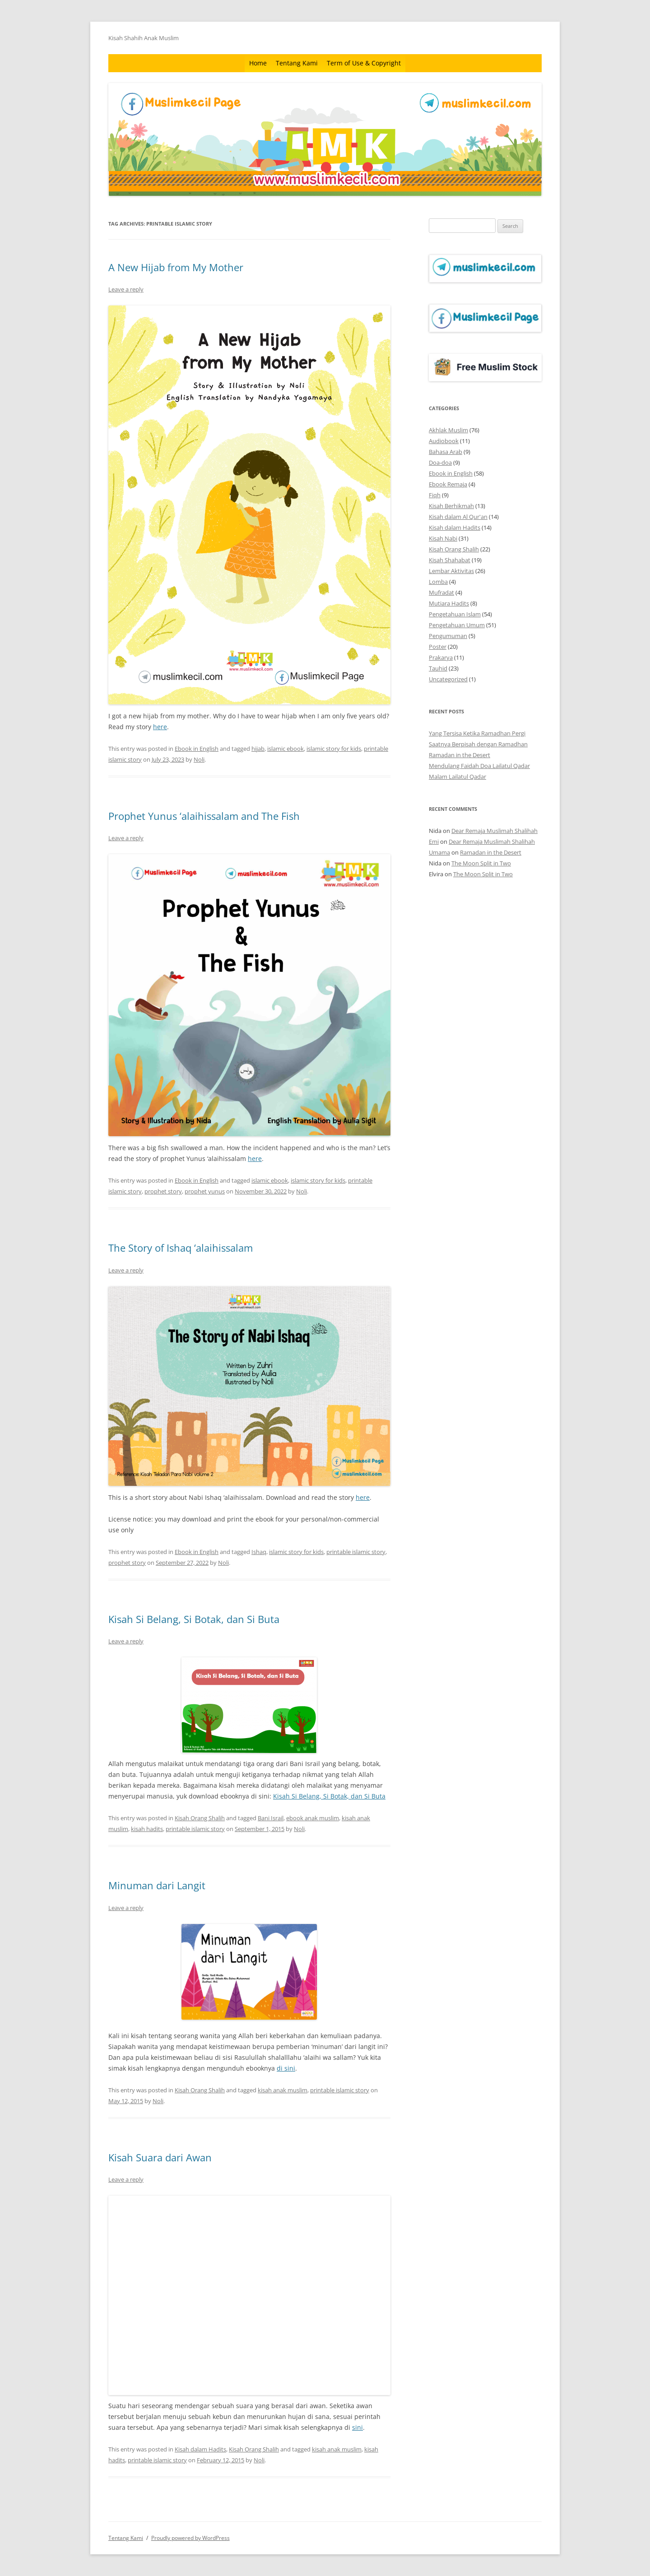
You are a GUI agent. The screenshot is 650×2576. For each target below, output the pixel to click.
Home (258, 63)
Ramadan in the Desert (459, 755)
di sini (286, 2068)
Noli (199, 759)
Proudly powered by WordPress (190, 2538)
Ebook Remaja (448, 484)
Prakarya (441, 657)
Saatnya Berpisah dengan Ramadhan (478, 744)
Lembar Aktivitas (451, 571)
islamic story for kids (333, 749)
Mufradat (441, 592)
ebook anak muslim (312, 1818)
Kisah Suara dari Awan (160, 2157)
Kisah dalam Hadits (200, 2449)
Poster (437, 647)
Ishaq (258, 1552)
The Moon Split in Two (481, 863)
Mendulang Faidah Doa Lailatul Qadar (479, 766)
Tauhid (438, 668)
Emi (434, 841)
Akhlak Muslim (448, 430)
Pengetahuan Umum (457, 625)
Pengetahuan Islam (455, 614)
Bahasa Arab (445, 452)
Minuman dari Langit (156, 1885)
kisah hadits (147, 1829)
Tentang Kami (297, 63)
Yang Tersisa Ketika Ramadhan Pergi (477, 733)
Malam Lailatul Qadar (457, 776)
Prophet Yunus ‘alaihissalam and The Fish (204, 816)
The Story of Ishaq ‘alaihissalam (180, 1247)
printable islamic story (355, 1552)
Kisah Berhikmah (451, 506)
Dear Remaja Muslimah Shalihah (494, 831)
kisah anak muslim (282, 2090)
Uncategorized (448, 679)
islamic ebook (285, 749)
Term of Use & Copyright (364, 63)
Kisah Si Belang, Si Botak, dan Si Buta (193, 1619)
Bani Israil (270, 1818)
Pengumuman (448, 636)
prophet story (163, 1191)
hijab (258, 749)
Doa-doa (440, 462)
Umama (439, 852)
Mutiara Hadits (449, 603)
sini (357, 2427)
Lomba (438, 582)
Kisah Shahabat (449, 560)
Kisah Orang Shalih (200, 1818)
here (160, 726)
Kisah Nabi (443, 538)
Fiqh (435, 495)
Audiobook (444, 441)
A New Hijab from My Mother (175, 267)
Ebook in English (196, 749)
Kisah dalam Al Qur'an (458, 517)
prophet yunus (205, 1191)
